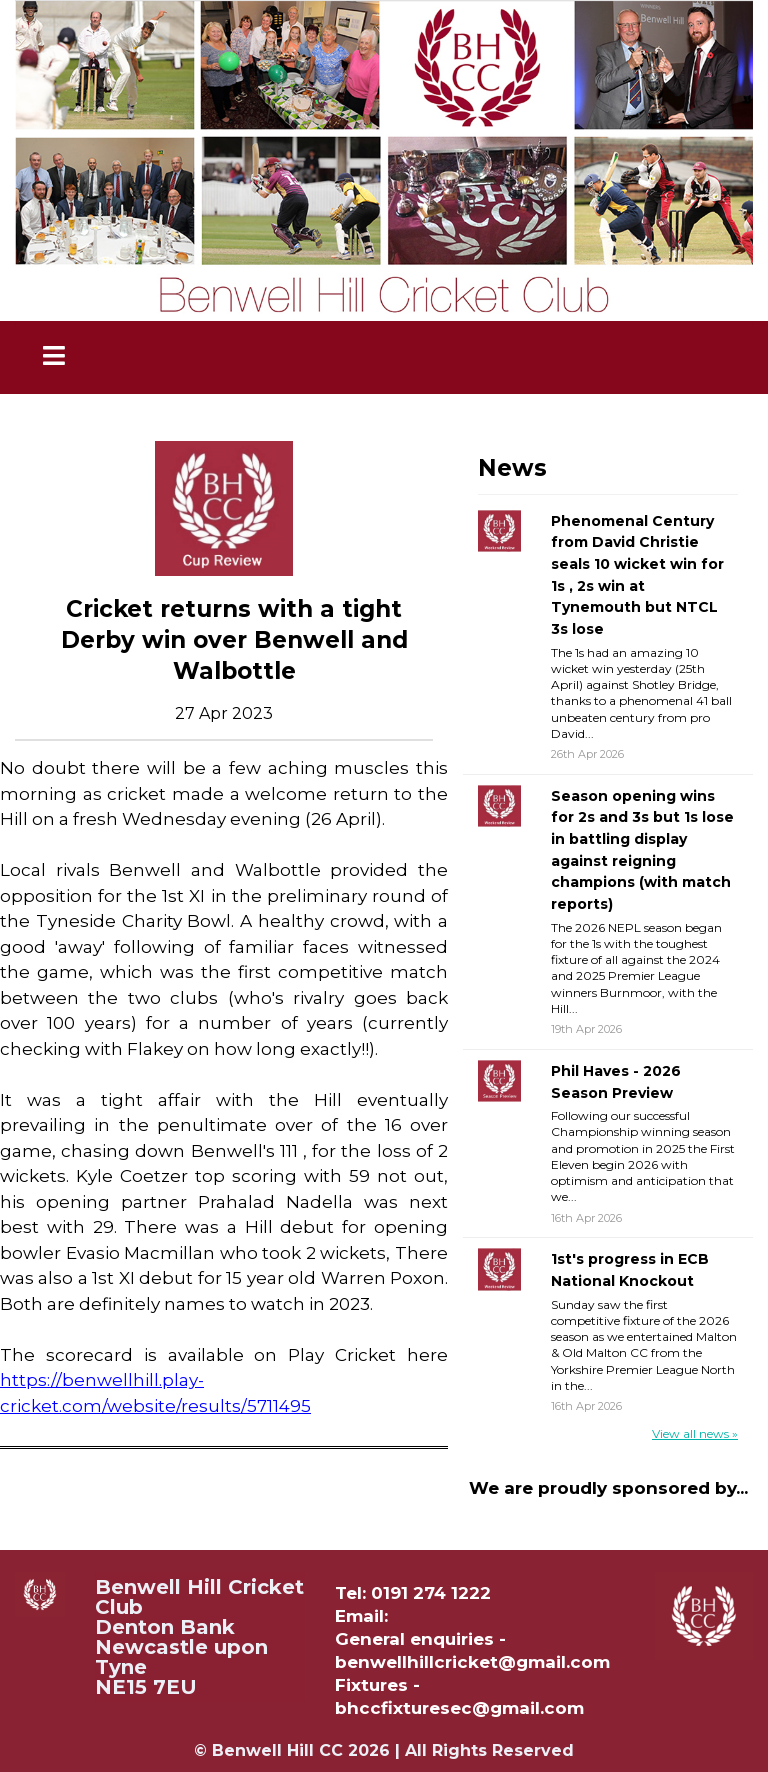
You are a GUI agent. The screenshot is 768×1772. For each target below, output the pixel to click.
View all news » (695, 1433)
